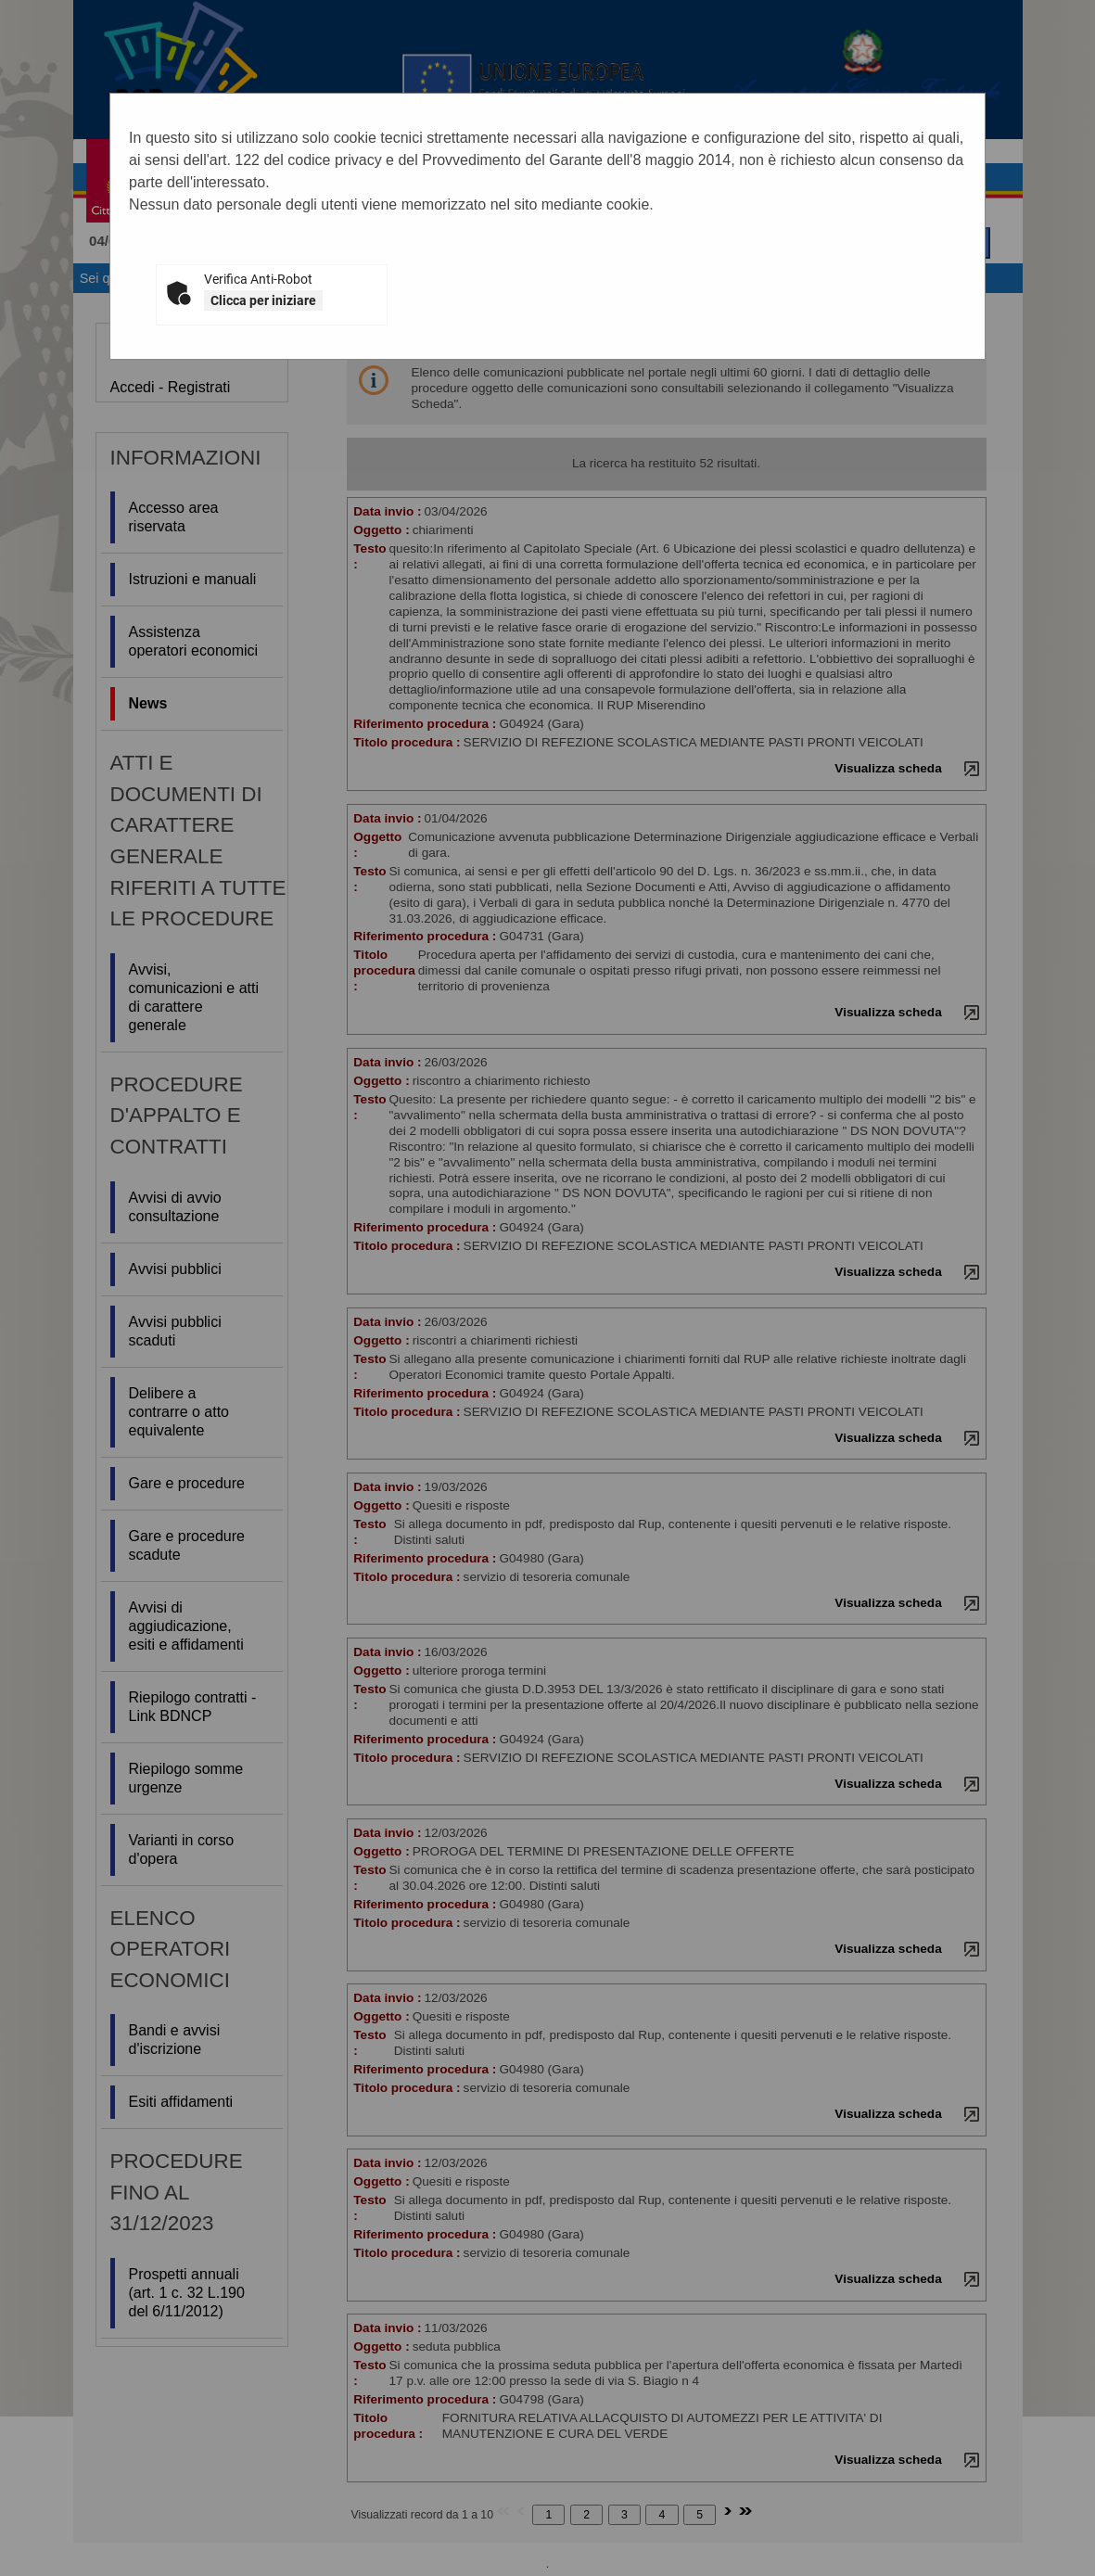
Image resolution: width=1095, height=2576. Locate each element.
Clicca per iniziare (263, 300)
